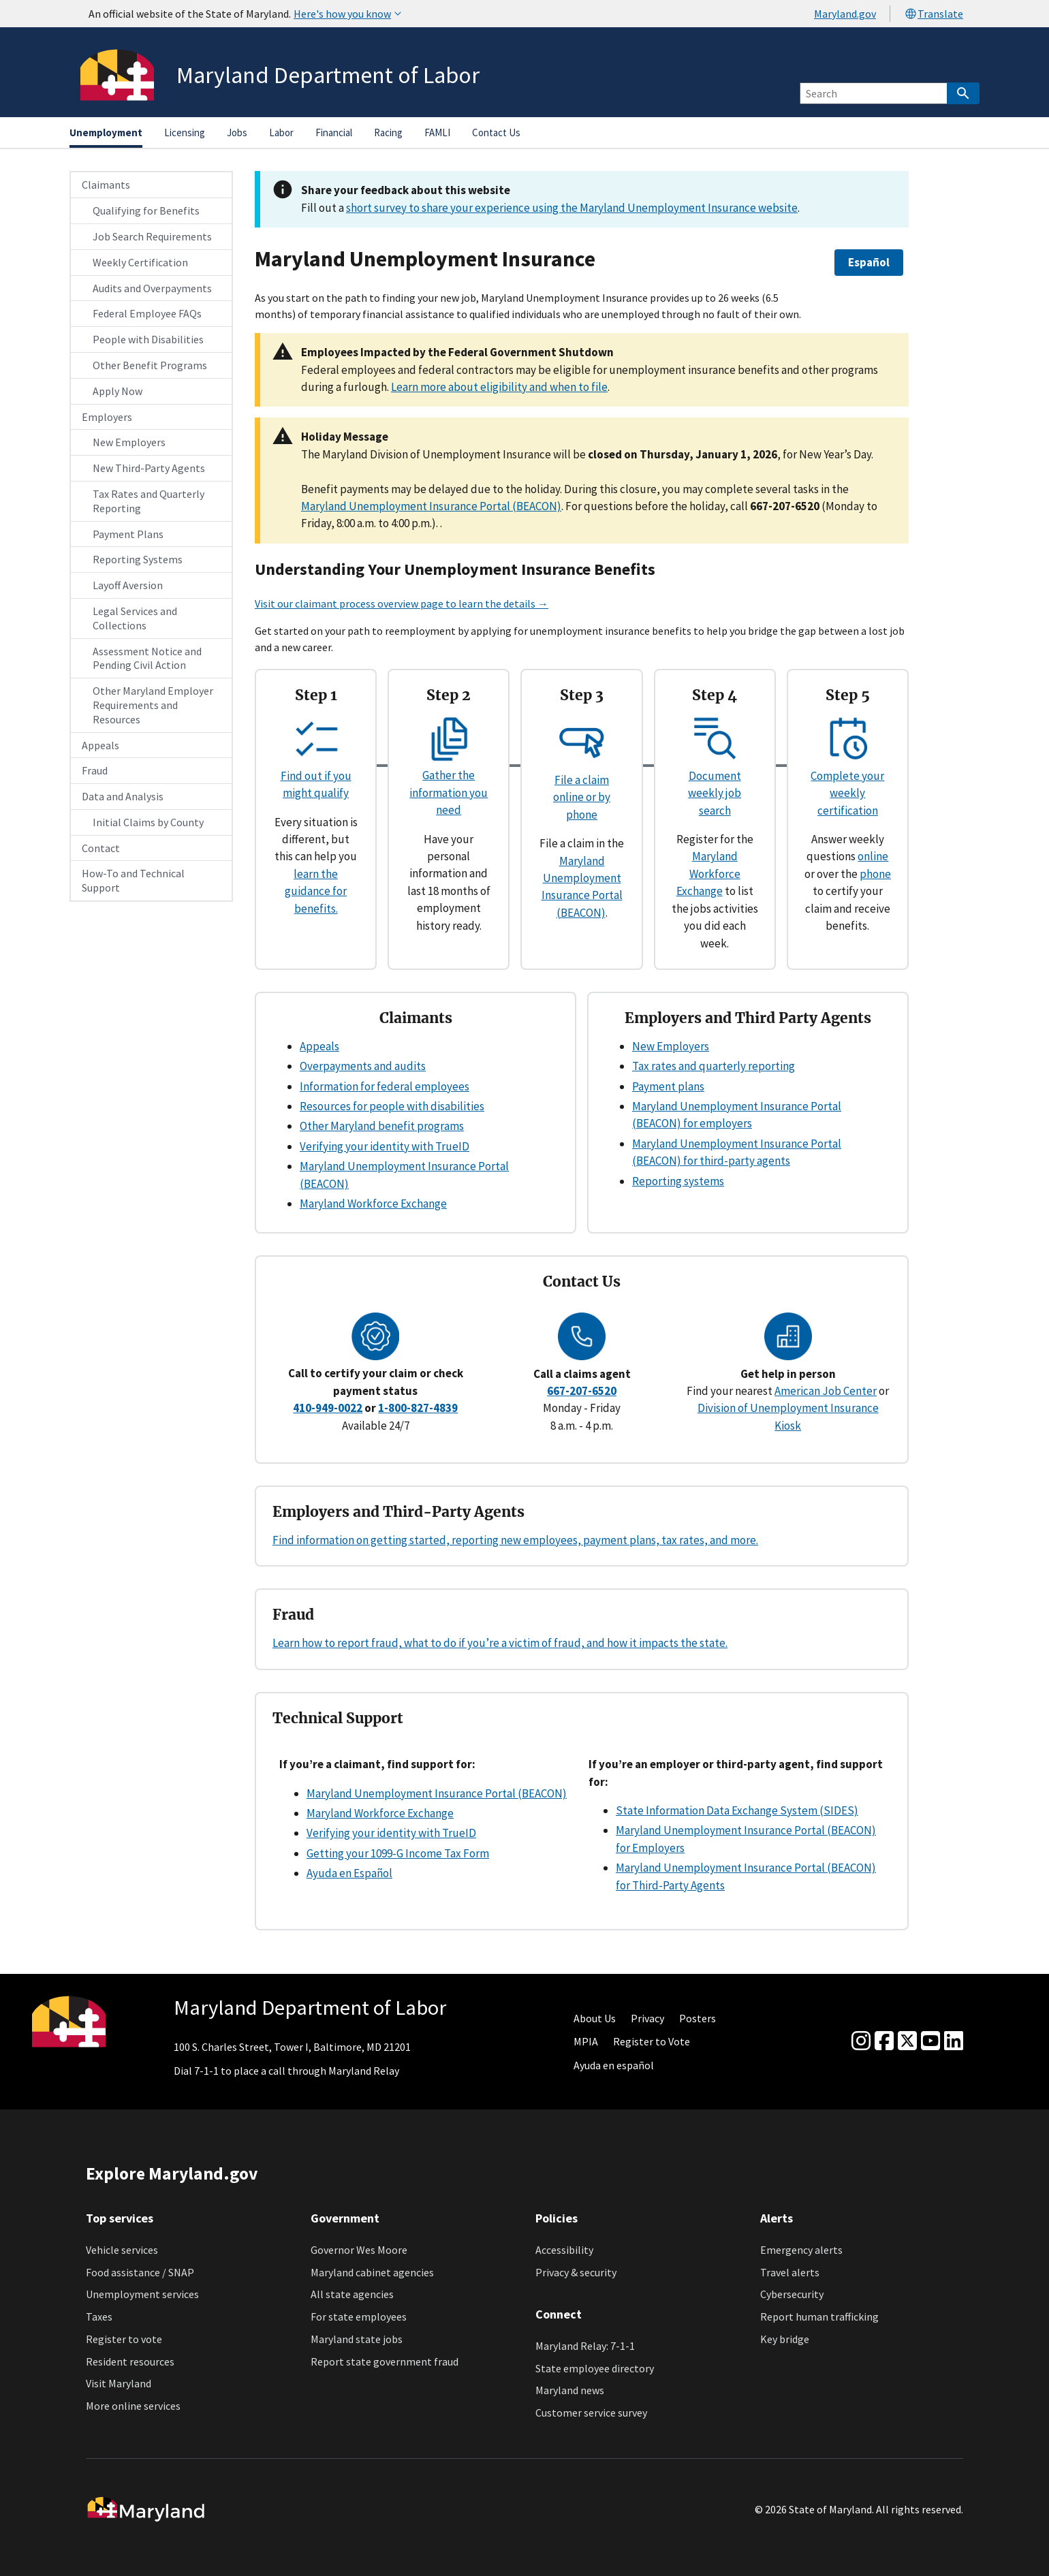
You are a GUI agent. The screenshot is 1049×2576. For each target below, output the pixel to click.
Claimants (106, 184)
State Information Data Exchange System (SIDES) (737, 1810)
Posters (697, 2018)
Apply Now (117, 391)
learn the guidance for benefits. (316, 891)
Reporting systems (678, 1181)
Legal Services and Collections (135, 618)
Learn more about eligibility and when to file (499, 386)
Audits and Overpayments (152, 288)
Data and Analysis (122, 796)
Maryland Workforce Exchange (708, 873)
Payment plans (668, 1086)
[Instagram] (861, 2041)
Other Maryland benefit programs (382, 1125)
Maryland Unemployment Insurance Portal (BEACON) (431, 506)
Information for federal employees (384, 1086)
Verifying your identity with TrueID (384, 1146)
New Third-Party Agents (149, 468)
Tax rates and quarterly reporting (713, 1065)
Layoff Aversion (128, 585)
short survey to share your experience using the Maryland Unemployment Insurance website (572, 207)
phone (875, 873)
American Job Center (825, 1390)
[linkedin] (953, 2041)
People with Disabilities (148, 339)
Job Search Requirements (152, 236)
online (873, 856)
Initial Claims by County (148, 822)
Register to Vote (651, 2041)
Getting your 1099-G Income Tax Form (398, 1853)
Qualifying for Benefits (146, 210)
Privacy (647, 2018)
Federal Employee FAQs (147, 313)
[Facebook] (884, 2041)
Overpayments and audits (363, 1065)
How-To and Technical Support (133, 880)
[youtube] (930, 2041)
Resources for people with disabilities (392, 1106)
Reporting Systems (138, 559)
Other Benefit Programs (150, 365)
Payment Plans (128, 534)
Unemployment (105, 132)
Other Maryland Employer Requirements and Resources (153, 705)
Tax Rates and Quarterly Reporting (148, 501)
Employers (107, 417)
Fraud (95, 770)
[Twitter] (907, 2041)
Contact (101, 848)
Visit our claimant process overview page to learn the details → (401, 603)
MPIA (586, 2041)
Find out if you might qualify (316, 775)
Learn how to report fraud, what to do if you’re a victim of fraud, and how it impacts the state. (499, 1642)
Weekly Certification (140, 262)
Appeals (100, 745)
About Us (595, 2018)
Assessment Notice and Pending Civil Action (147, 658)
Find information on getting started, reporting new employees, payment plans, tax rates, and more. (515, 1540)
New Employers (129, 442)
